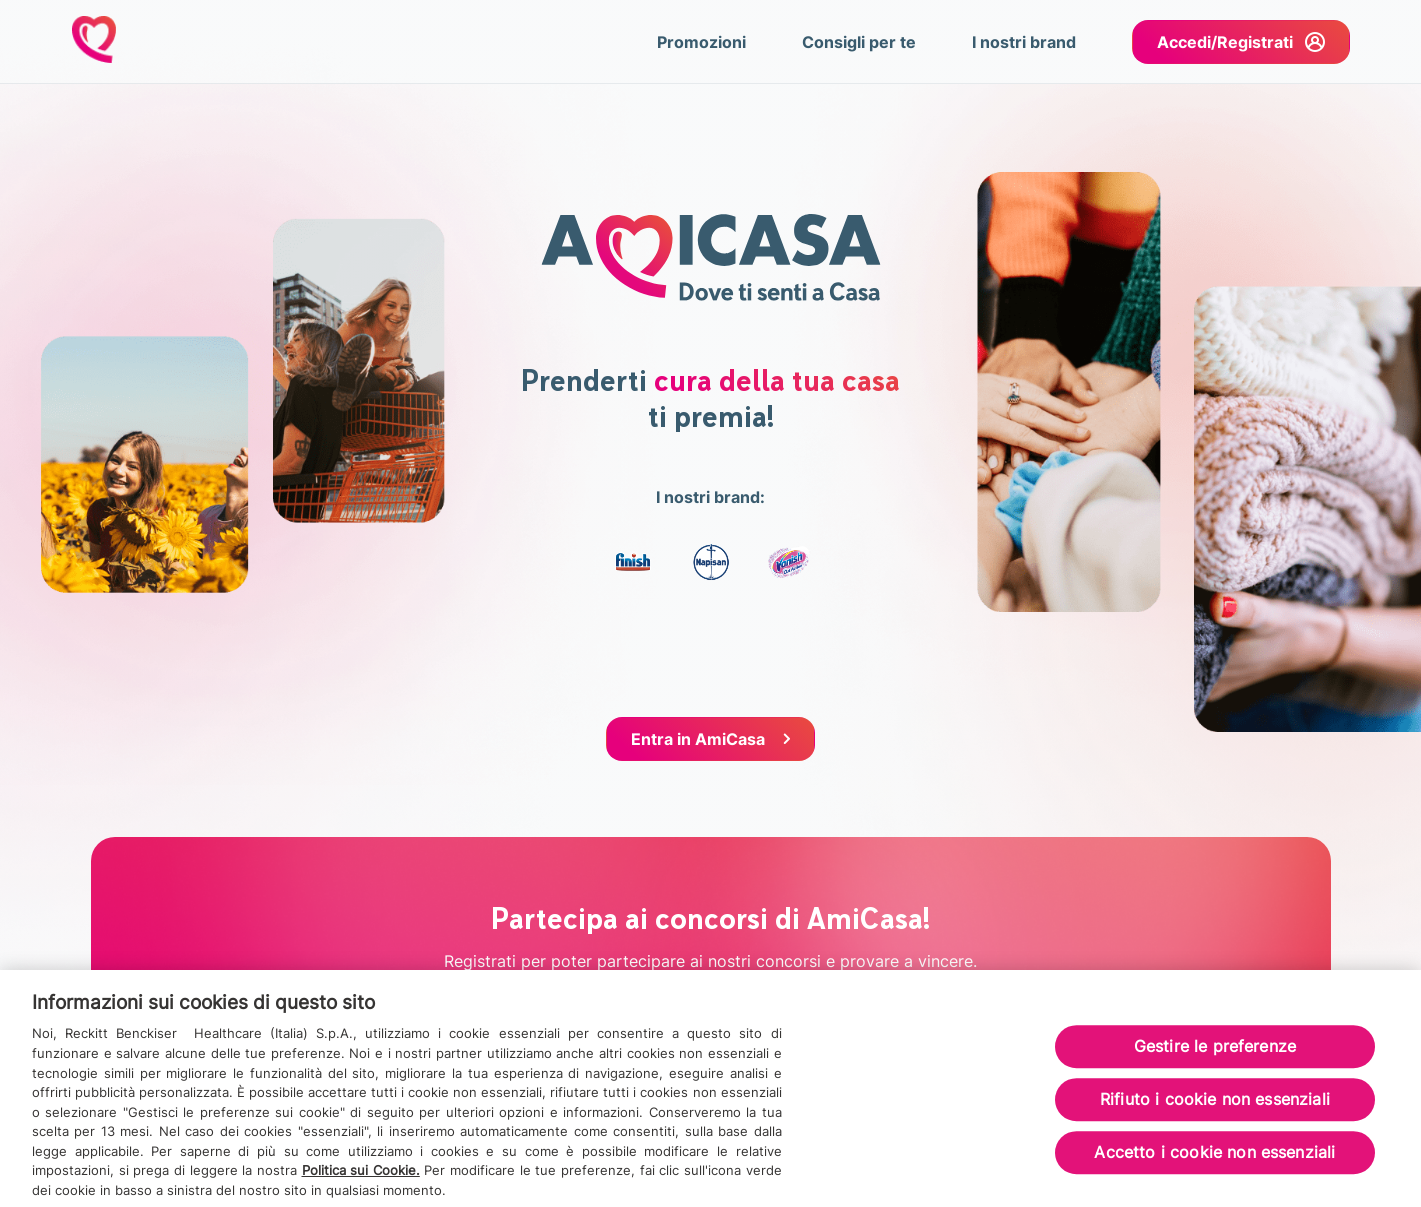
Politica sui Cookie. (361, 1177)
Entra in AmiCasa (698, 739)
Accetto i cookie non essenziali (1214, 1160)
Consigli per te (859, 42)
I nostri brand (1024, 42)
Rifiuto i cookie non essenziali (1215, 1107)
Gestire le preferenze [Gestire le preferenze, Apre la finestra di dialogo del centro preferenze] (1215, 1053)
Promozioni (701, 42)
